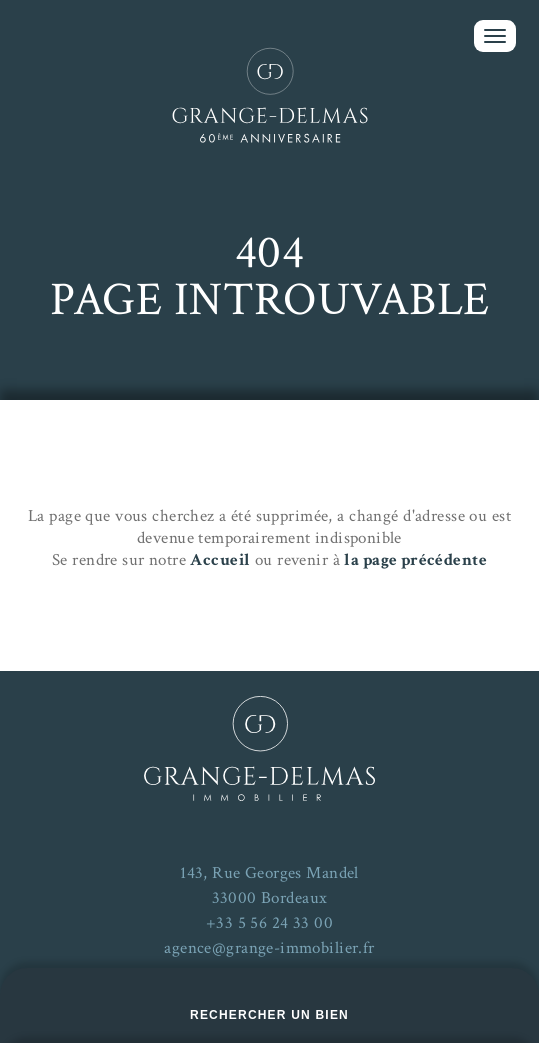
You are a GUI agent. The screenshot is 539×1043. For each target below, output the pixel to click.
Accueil (220, 560)
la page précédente (415, 560)
